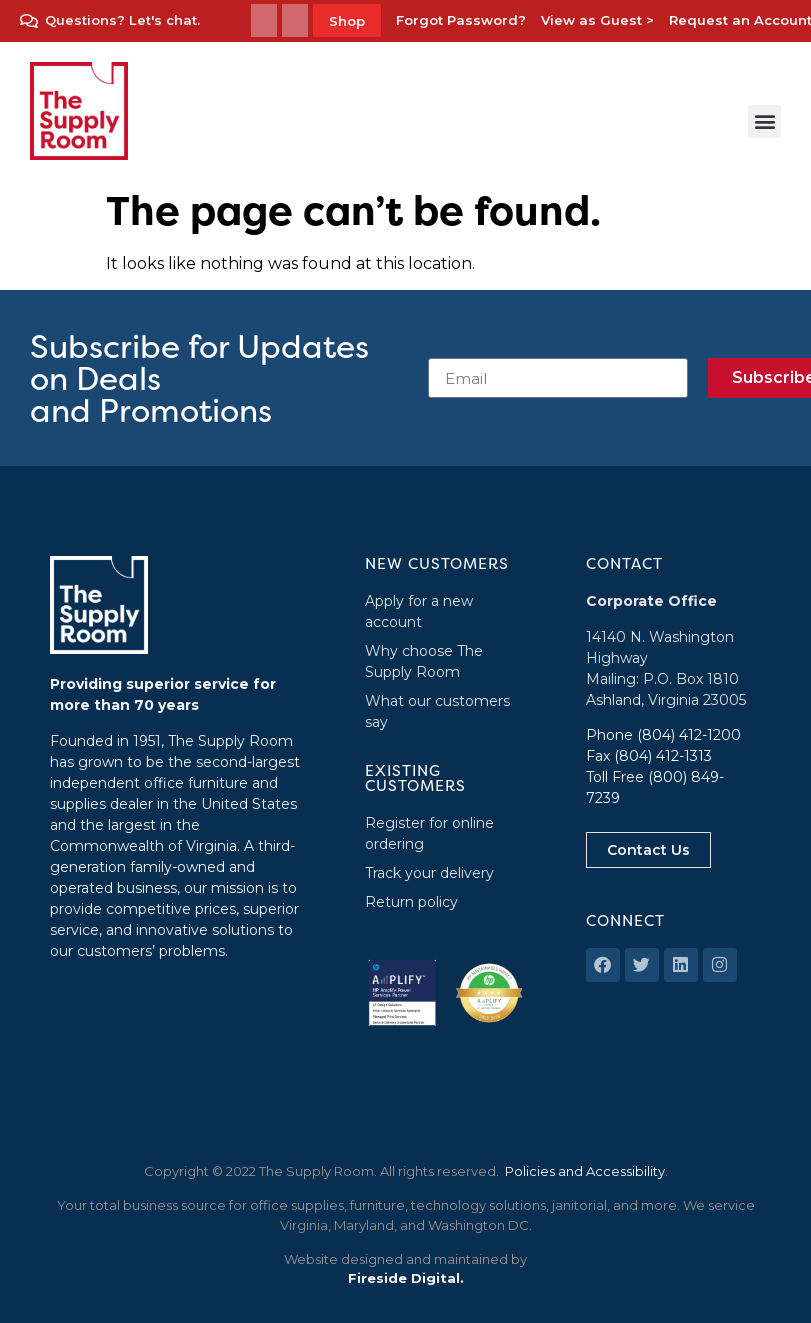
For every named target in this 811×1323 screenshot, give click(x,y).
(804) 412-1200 (689, 735)
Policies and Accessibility (585, 1171)
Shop (347, 21)
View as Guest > (597, 20)
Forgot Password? (461, 20)
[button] (764, 121)
